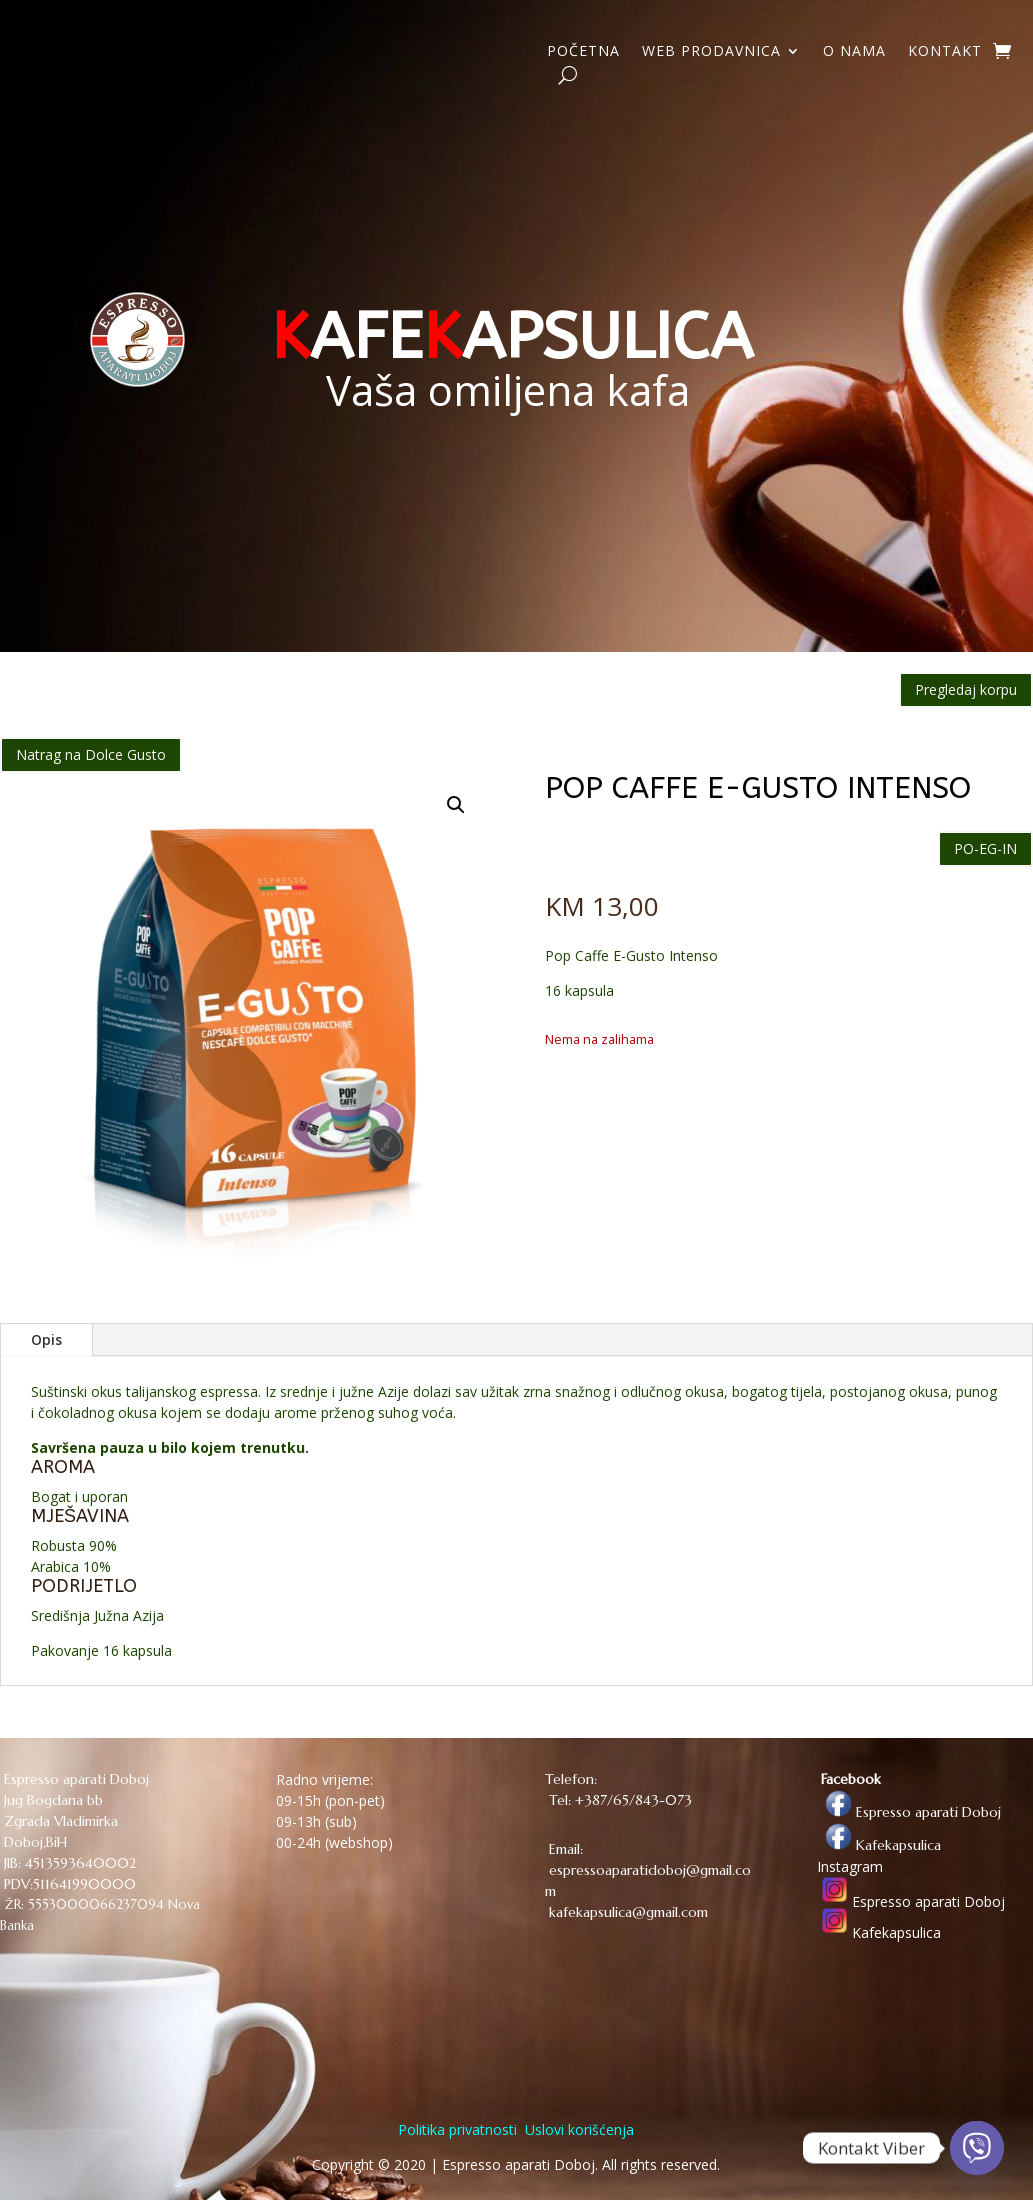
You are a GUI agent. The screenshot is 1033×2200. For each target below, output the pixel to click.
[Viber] (977, 2148)
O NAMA (854, 52)
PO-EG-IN (985, 848)
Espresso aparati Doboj (909, 1812)
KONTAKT (945, 52)
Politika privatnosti (457, 2129)
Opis (46, 1339)
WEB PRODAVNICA (711, 52)
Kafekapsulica (879, 1845)
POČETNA (583, 52)
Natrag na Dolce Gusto (91, 754)
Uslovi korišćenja (577, 2129)
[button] (456, 805)
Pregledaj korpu (966, 689)
